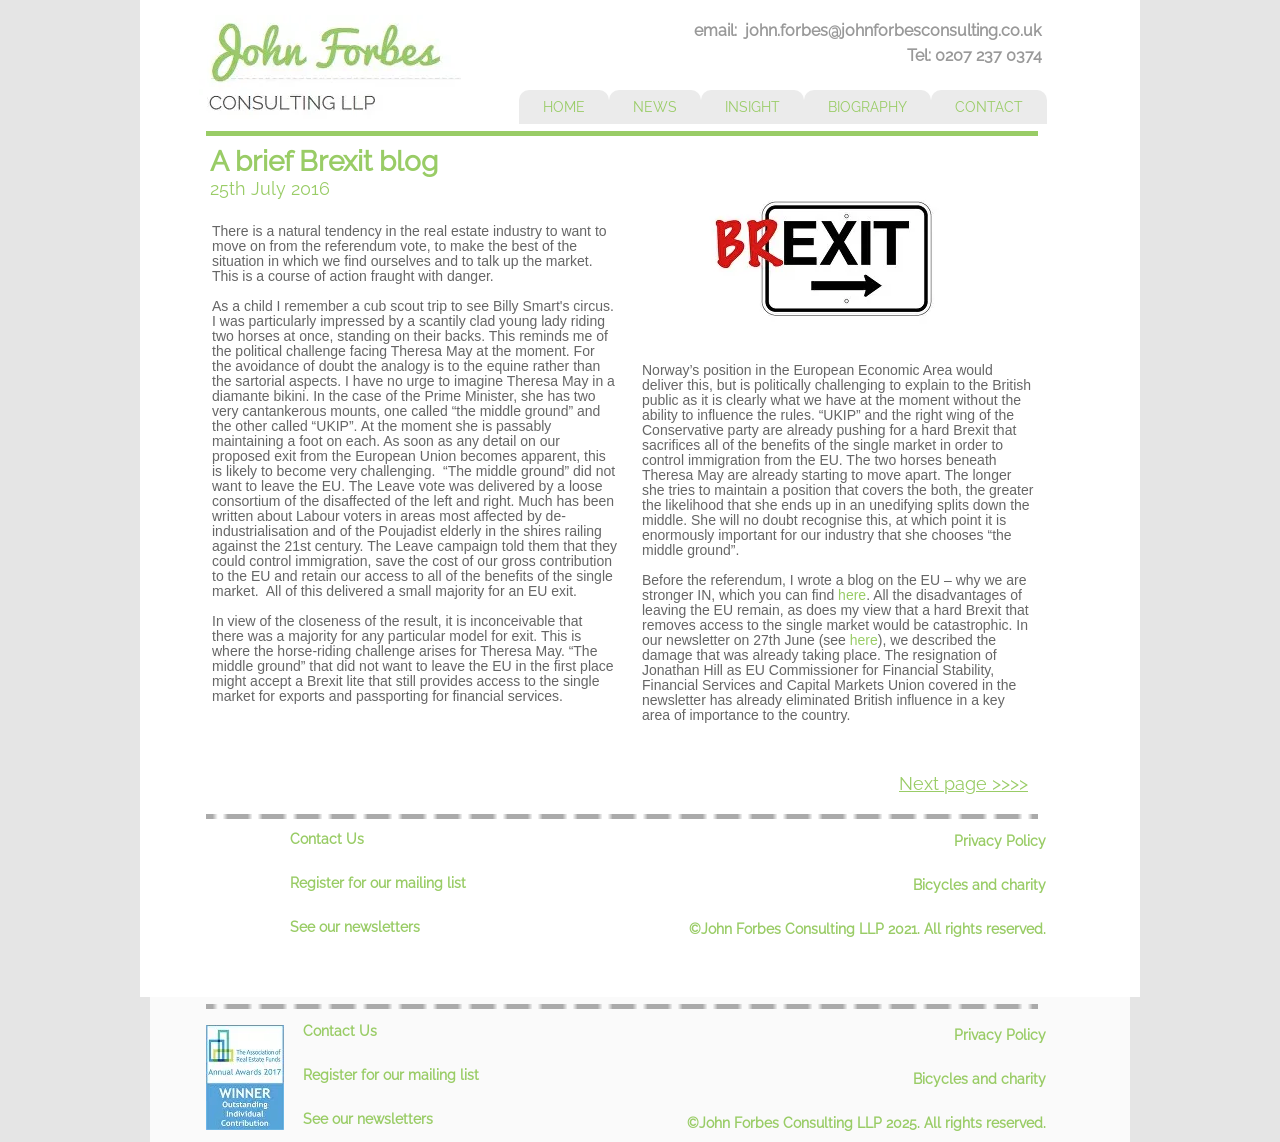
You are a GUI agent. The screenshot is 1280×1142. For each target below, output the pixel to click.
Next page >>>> (963, 783)
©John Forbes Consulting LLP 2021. (806, 929)
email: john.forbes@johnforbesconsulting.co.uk (867, 30)
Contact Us (327, 839)
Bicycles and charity (979, 885)
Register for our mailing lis (375, 883)
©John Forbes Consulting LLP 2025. (805, 1123)
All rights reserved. (985, 929)
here (852, 595)
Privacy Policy (1000, 841)
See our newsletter (351, 927)
